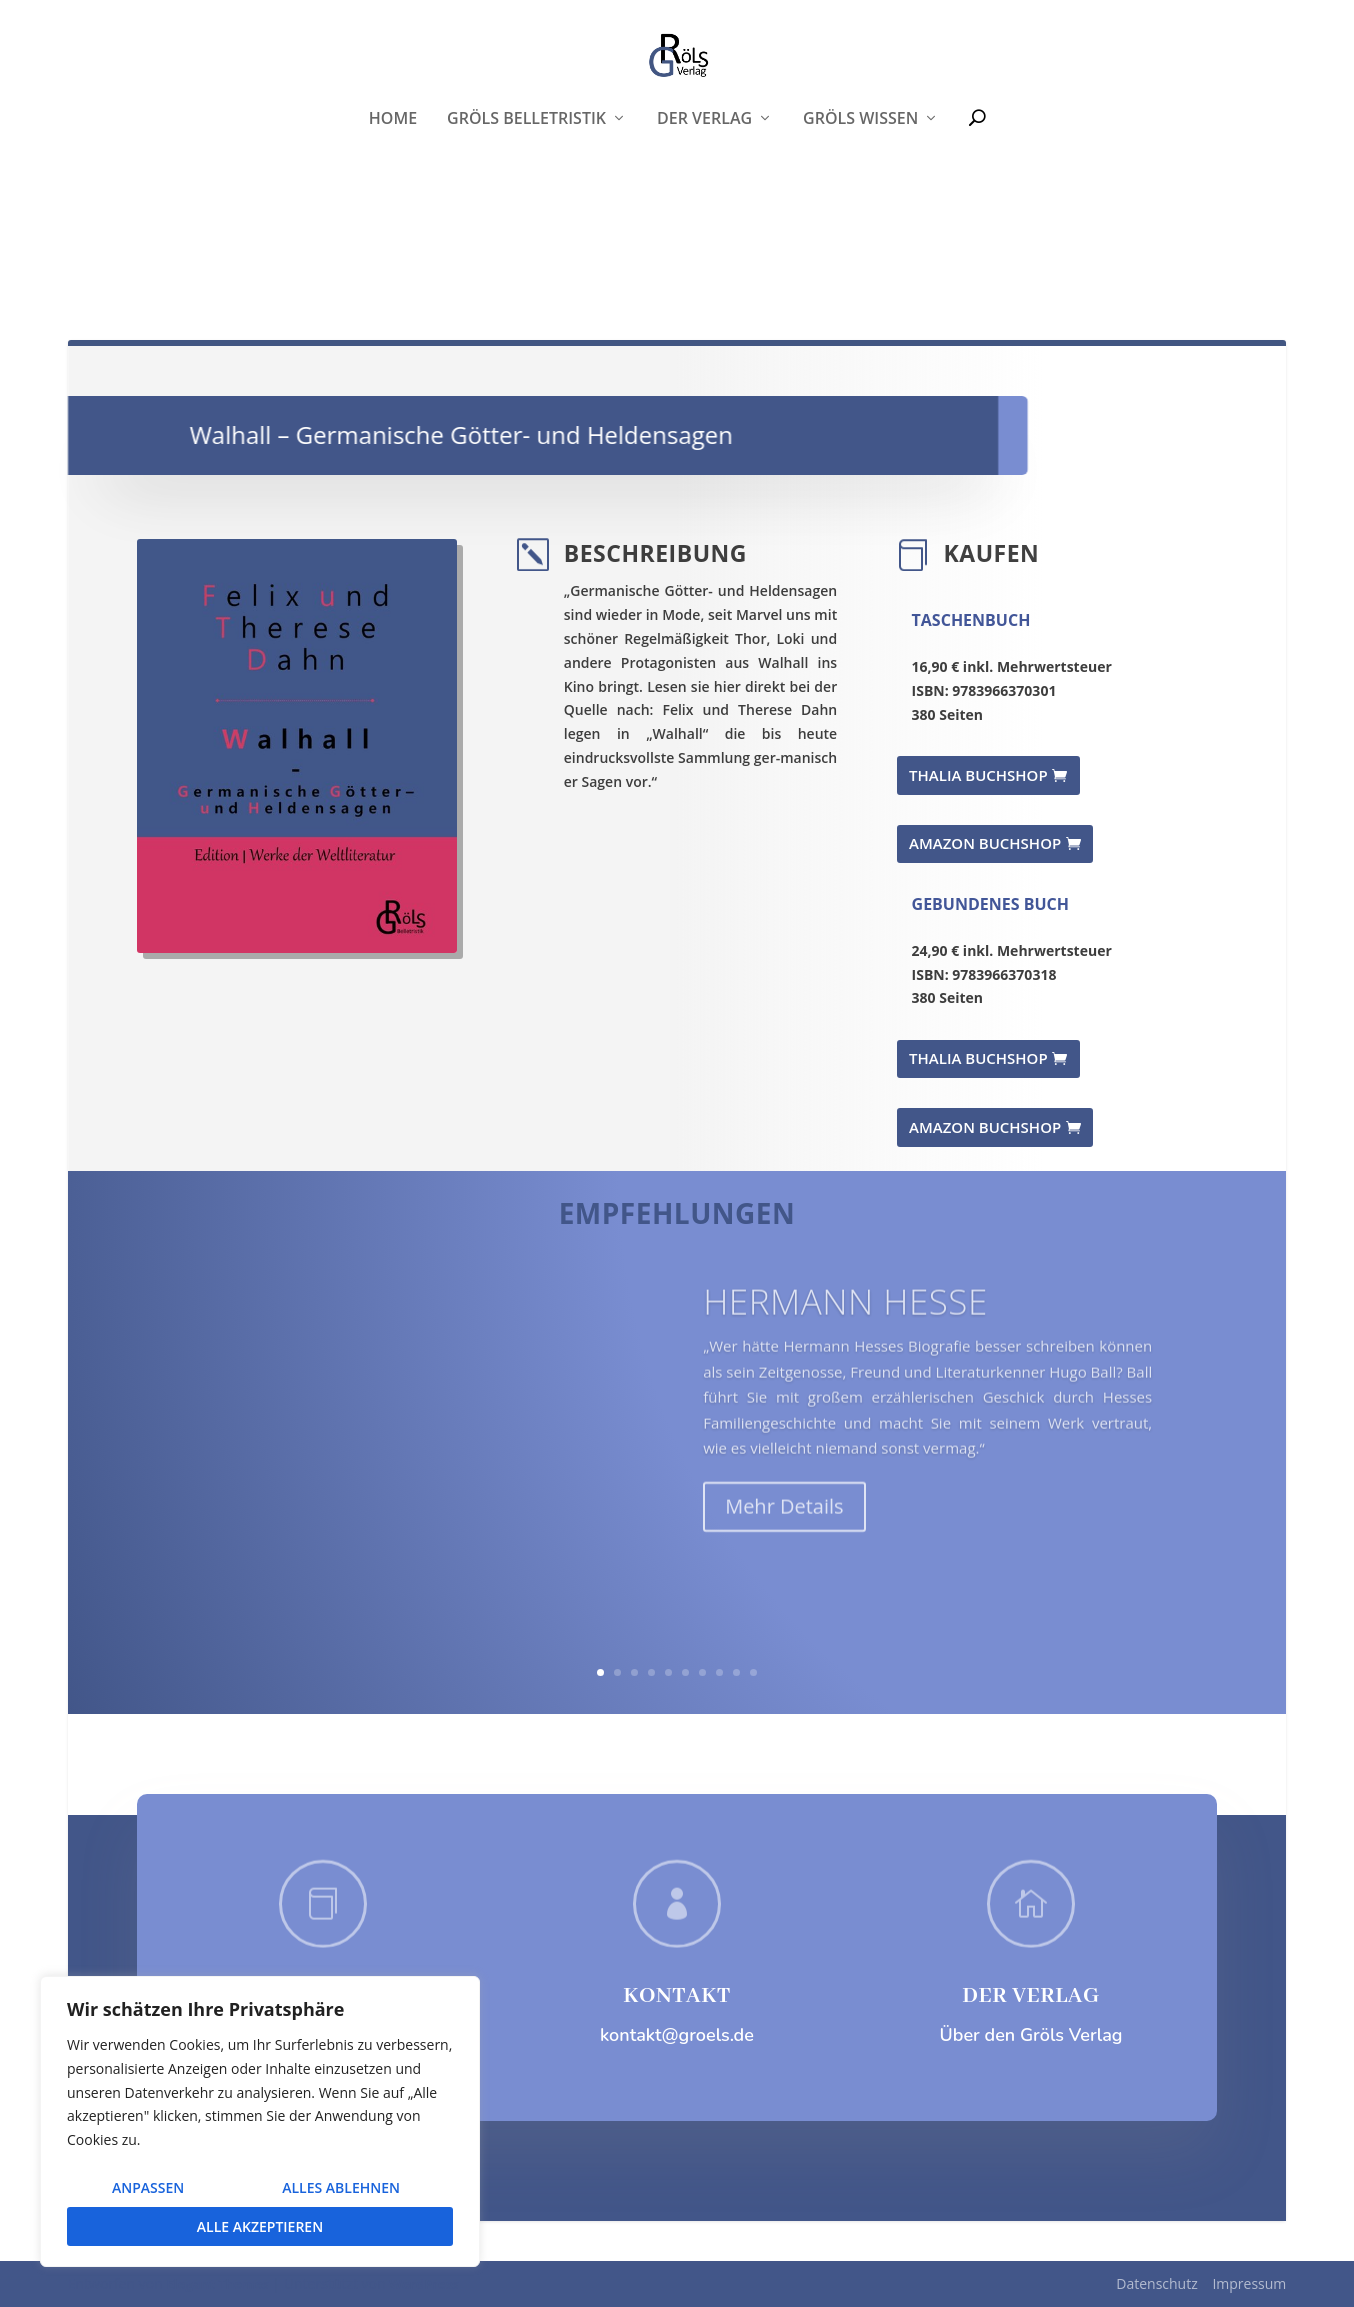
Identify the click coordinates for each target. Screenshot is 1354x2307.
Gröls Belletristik (526, 239)
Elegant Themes (217, 2284)
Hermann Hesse (845, 1328)
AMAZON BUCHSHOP (985, 843)
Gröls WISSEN (860, 239)
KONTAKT (676, 1996)
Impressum (1249, 2283)
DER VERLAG (1030, 1996)
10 (753, 1672)
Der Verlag (704, 239)
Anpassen (148, 2187)
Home (393, 239)
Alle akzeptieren (260, 2226)
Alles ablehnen (341, 2187)
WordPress (423, 2284)
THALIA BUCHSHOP (978, 775)
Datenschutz (1156, 2283)
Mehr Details (784, 1533)
